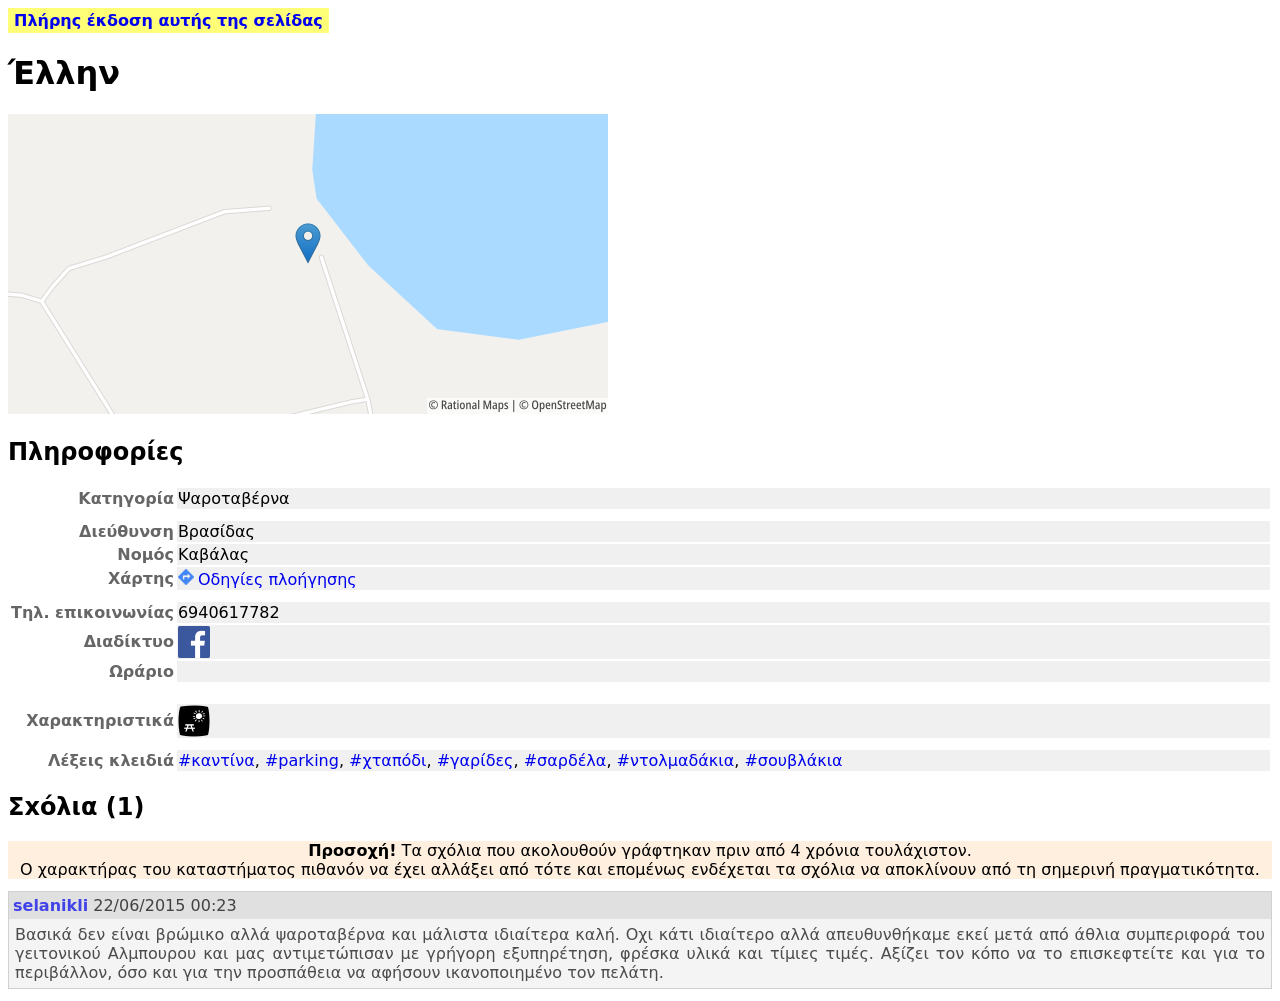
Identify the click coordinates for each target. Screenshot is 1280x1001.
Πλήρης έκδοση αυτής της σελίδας (168, 20)
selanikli (50, 905)
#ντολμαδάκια (676, 760)
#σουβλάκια (793, 760)
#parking (302, 760)
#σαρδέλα (565, 760)
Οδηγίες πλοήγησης (267, 579)
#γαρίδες (475, 760)
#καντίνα (216, 760)
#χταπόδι (387, 760)
